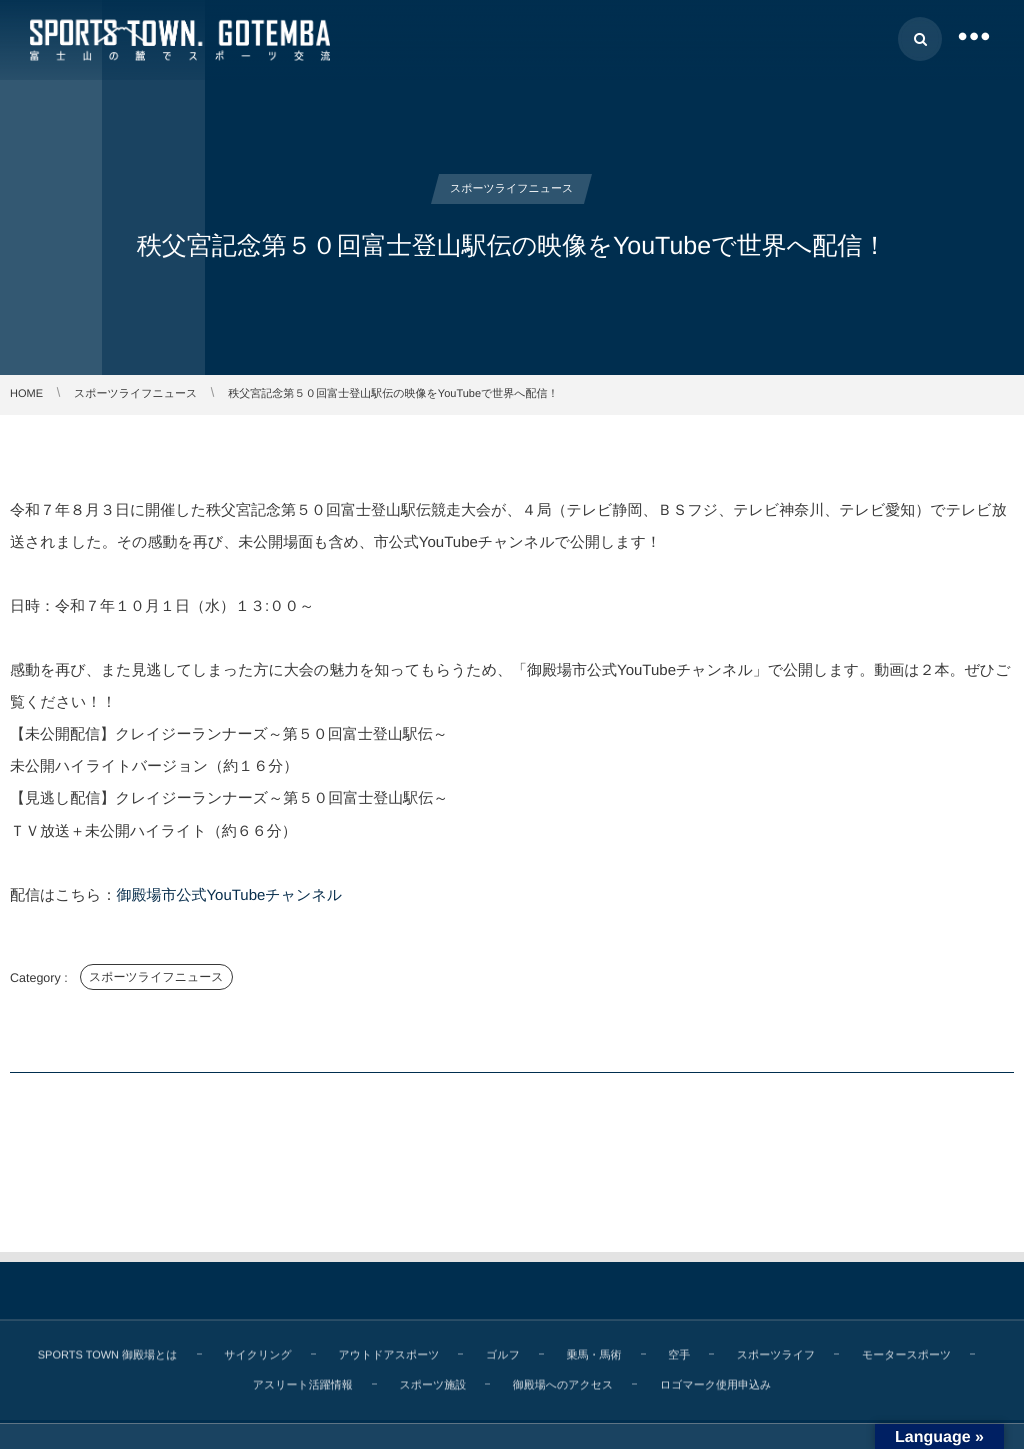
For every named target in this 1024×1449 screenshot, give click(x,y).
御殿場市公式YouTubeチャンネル (229, 895)
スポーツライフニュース (156, 977)
